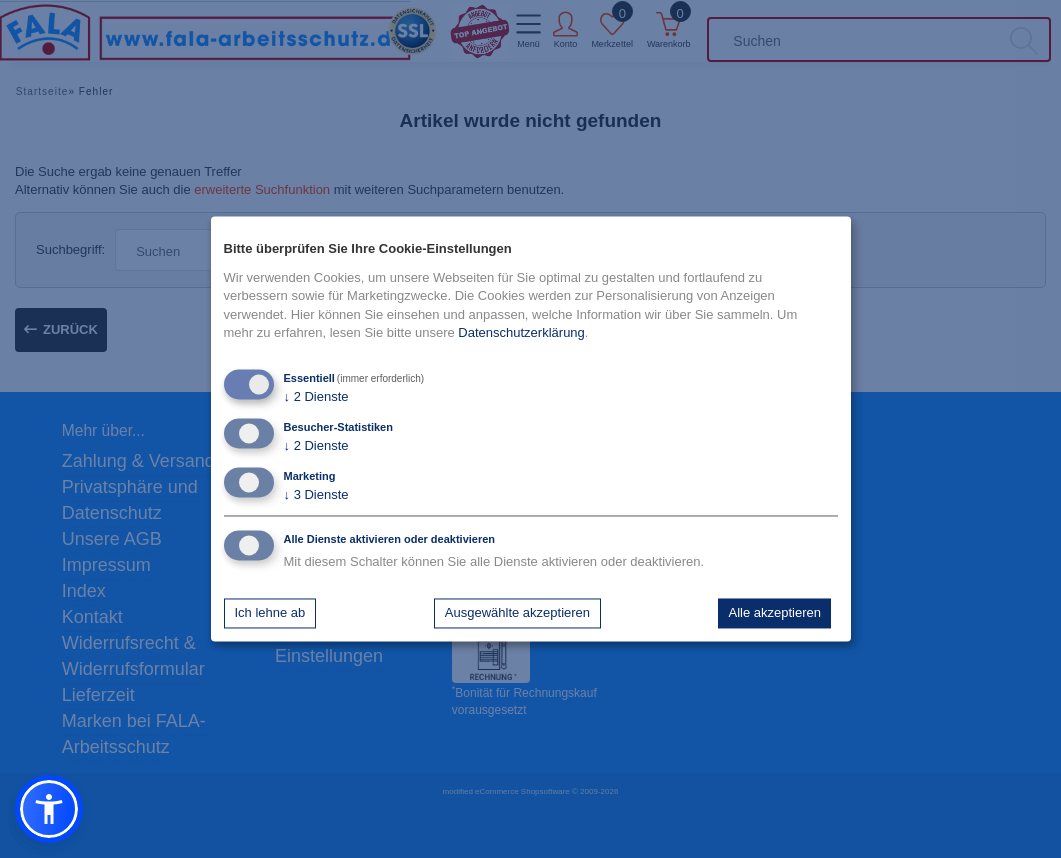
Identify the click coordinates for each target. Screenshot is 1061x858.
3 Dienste (316, 495)
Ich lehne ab (270, 612)
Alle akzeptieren (774, 612)
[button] (49, 809)
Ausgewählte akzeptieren (517, 612)
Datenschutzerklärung (521, 332)
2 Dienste (316, 397)
